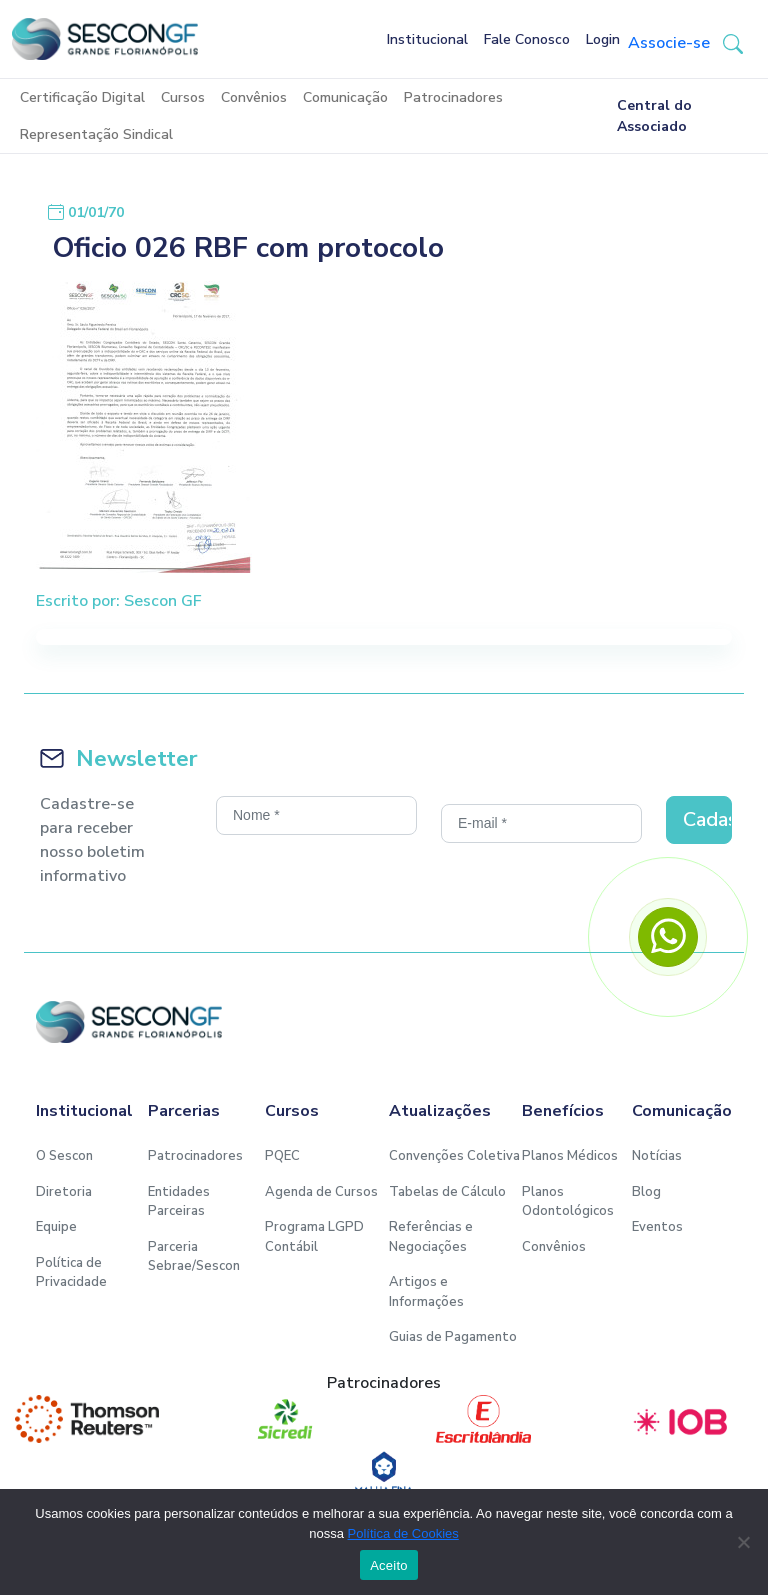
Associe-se (669, 43)
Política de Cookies (403, 1533)
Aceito (389, 1565)
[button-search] (733, 43)
